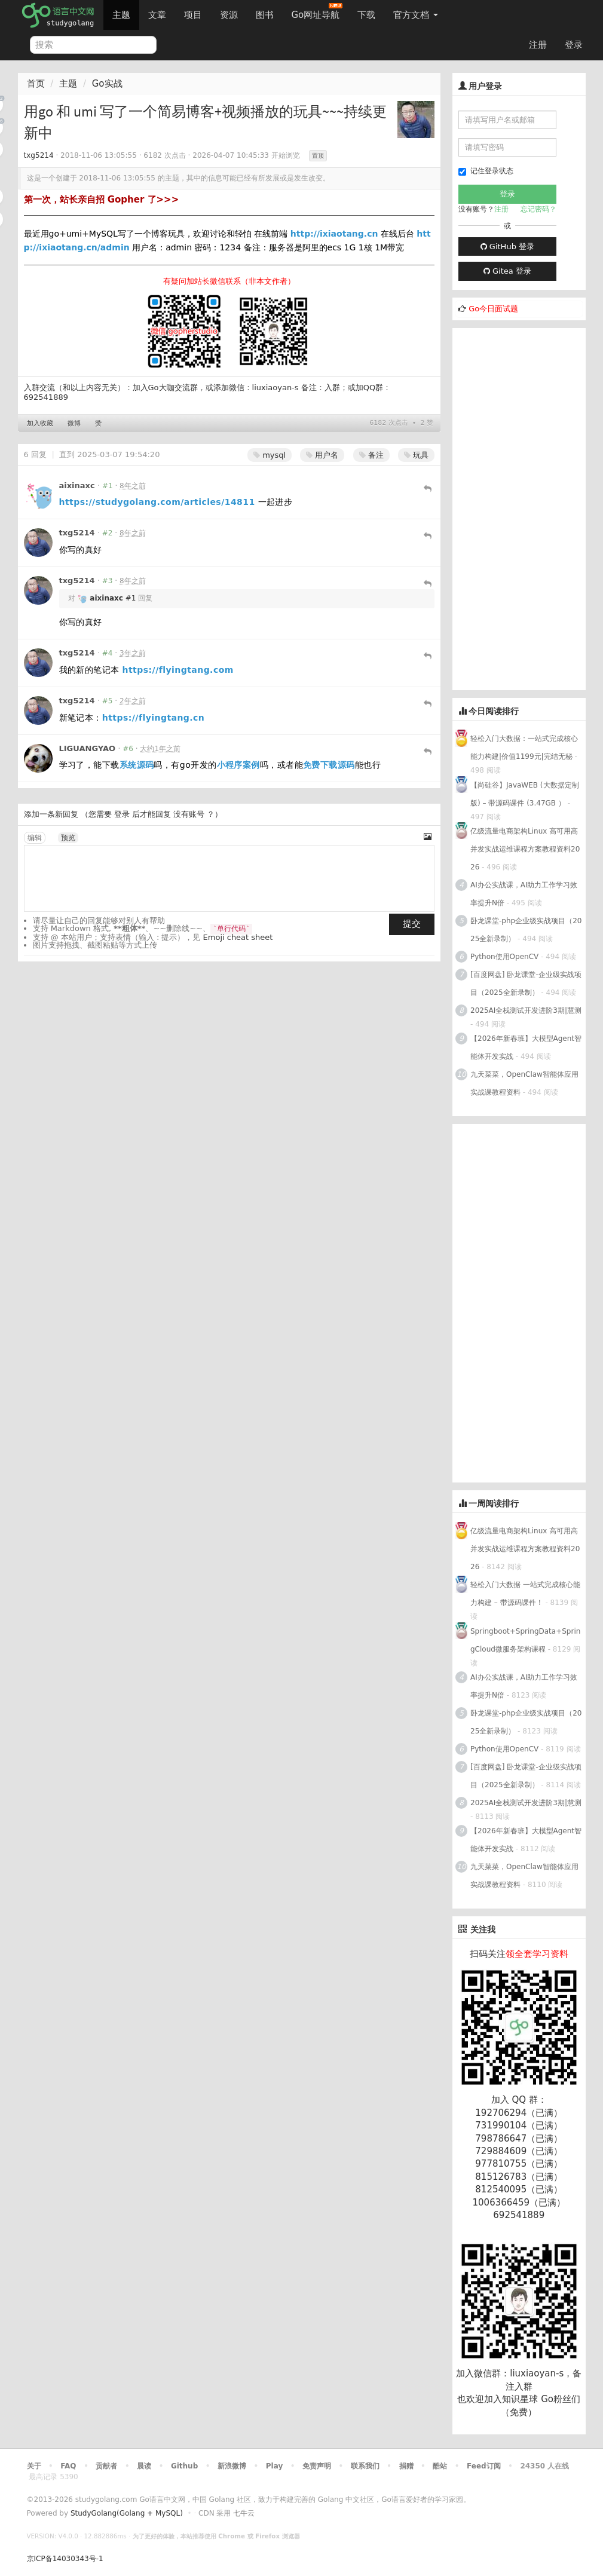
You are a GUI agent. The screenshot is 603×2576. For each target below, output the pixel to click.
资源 (229, 15)
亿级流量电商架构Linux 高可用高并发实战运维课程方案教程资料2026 (525, 849)
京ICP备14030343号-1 (65, 2558)
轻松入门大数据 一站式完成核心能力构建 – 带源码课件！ (525, 1593)
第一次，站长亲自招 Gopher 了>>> (101, 199)
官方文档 (415, 15)
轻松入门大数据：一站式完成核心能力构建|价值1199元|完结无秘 (524, 747)
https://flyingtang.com (178, 670)
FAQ (68, 2466)
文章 (157, 15)
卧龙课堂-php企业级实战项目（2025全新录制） (525, 930)
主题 (121, 15)
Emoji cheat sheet (238, 937)
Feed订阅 (484, 2466)
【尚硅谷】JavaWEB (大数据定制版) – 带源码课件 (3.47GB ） (524, 794)
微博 (74, 423)
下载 (366, 15)
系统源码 (137, 765)
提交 (412, 923)
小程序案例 (238, 765)
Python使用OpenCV (504, 956)
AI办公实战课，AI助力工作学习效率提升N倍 (524, 894)
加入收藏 (40, 423)
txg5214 (39, 155)
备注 (371, 455)
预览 (68, 838)
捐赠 (406, 2466)
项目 (193, 15)
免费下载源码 (329, 765)
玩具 (416, 455)
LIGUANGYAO (87, 748)
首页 (36, 83)
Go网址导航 (317, 11)
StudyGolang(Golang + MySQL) (127, 2513)
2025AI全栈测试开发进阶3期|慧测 (525, 1010)
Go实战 (107, 83)
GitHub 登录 (507, 246)
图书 (265, 15)
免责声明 (316, 2466)
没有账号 (188, 814)
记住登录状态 (485, 171)
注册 (538, 44)
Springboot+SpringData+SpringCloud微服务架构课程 (525, 1640)
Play (274, 2466)
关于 (34, 2466)
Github (184, 2466)
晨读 (144, 2466)
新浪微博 (232, 2466)
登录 (574, 44)
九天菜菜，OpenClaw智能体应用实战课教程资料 (524, 1083)
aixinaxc (77, 485)
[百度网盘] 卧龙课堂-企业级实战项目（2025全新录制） (525, 983)
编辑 (34, 838)
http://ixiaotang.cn (334, 233)
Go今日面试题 (493, 308)
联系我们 (365, 2466)
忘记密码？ (538, 209)
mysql (269, 455)
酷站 (440, 2466)
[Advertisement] (527, 507)
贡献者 (106, 2466)
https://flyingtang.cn (153, 717)
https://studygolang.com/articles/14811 (157, 502)
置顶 (318, 155)
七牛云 (244, 2513)
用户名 (322, 455)
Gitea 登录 (507, 271)
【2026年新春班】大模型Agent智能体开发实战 (525, 1047)
